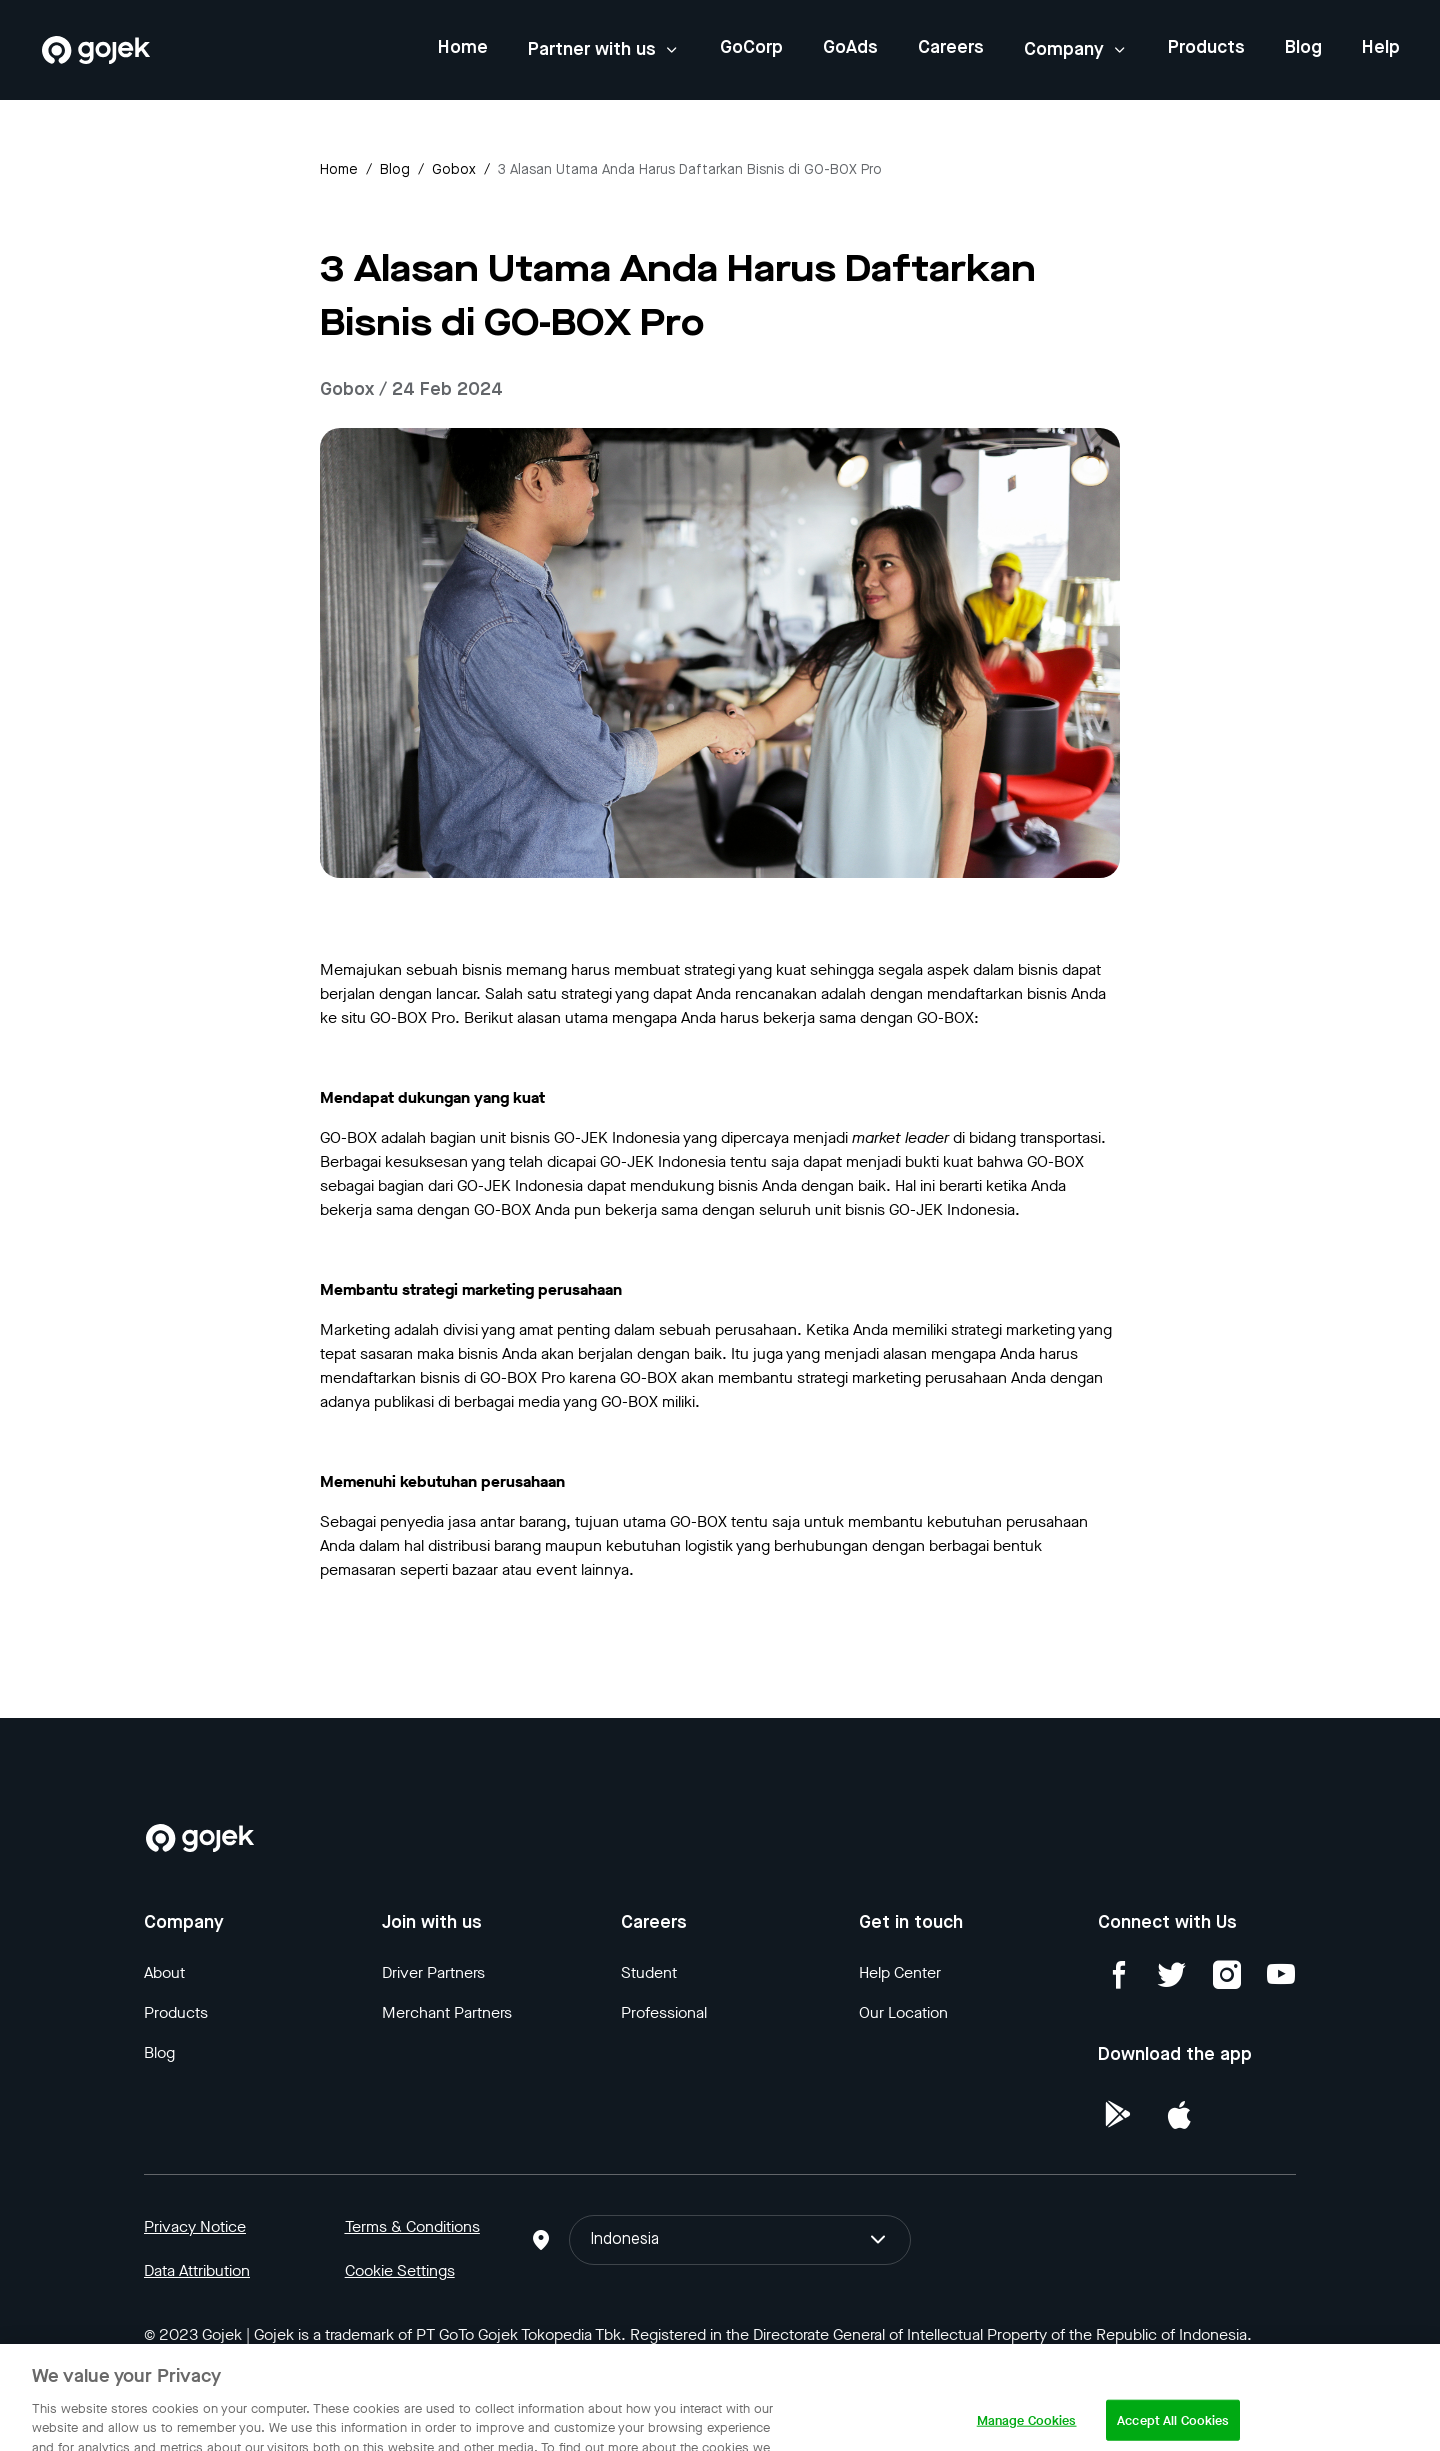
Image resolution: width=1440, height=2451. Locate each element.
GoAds (850, 48)
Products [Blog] (176, 2012)
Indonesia (739, 2240)
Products (1206, 48)
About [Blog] (164, 1972)
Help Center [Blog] (900, 1972)
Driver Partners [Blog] (433, 1972)
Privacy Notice (195, 2226)
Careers (951, 48)
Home (463, 48)
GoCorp (751, 48)
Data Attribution (197, 2270)
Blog (1303, 48)
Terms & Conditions (412, 2226)
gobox (454, 170)
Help (1381, 48)
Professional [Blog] (664, 2012)
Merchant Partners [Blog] (447, 2012)
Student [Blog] (649, 1972)
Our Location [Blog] (903, 2012)
